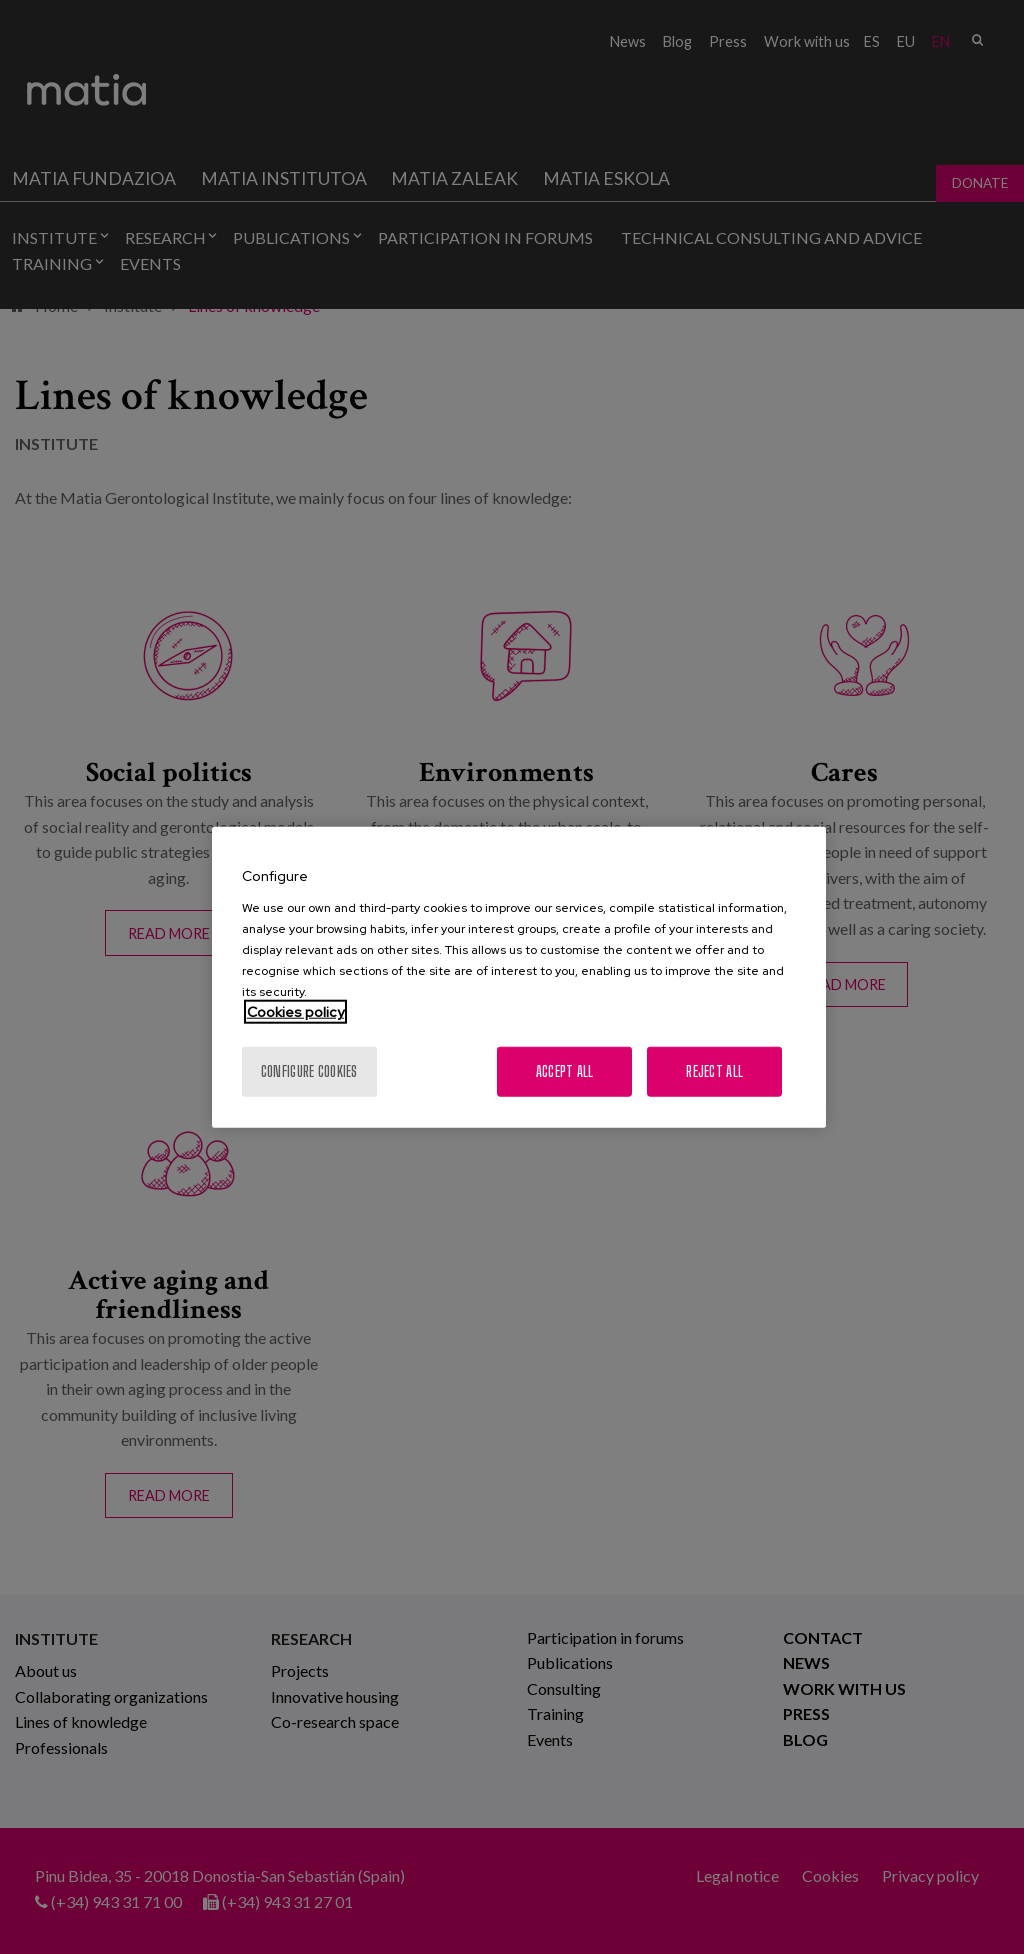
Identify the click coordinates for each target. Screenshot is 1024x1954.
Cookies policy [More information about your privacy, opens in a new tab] (295, 1011)
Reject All (714, 1070)
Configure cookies (309, 1070)
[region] (519, 977)
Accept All (565, 1070)
